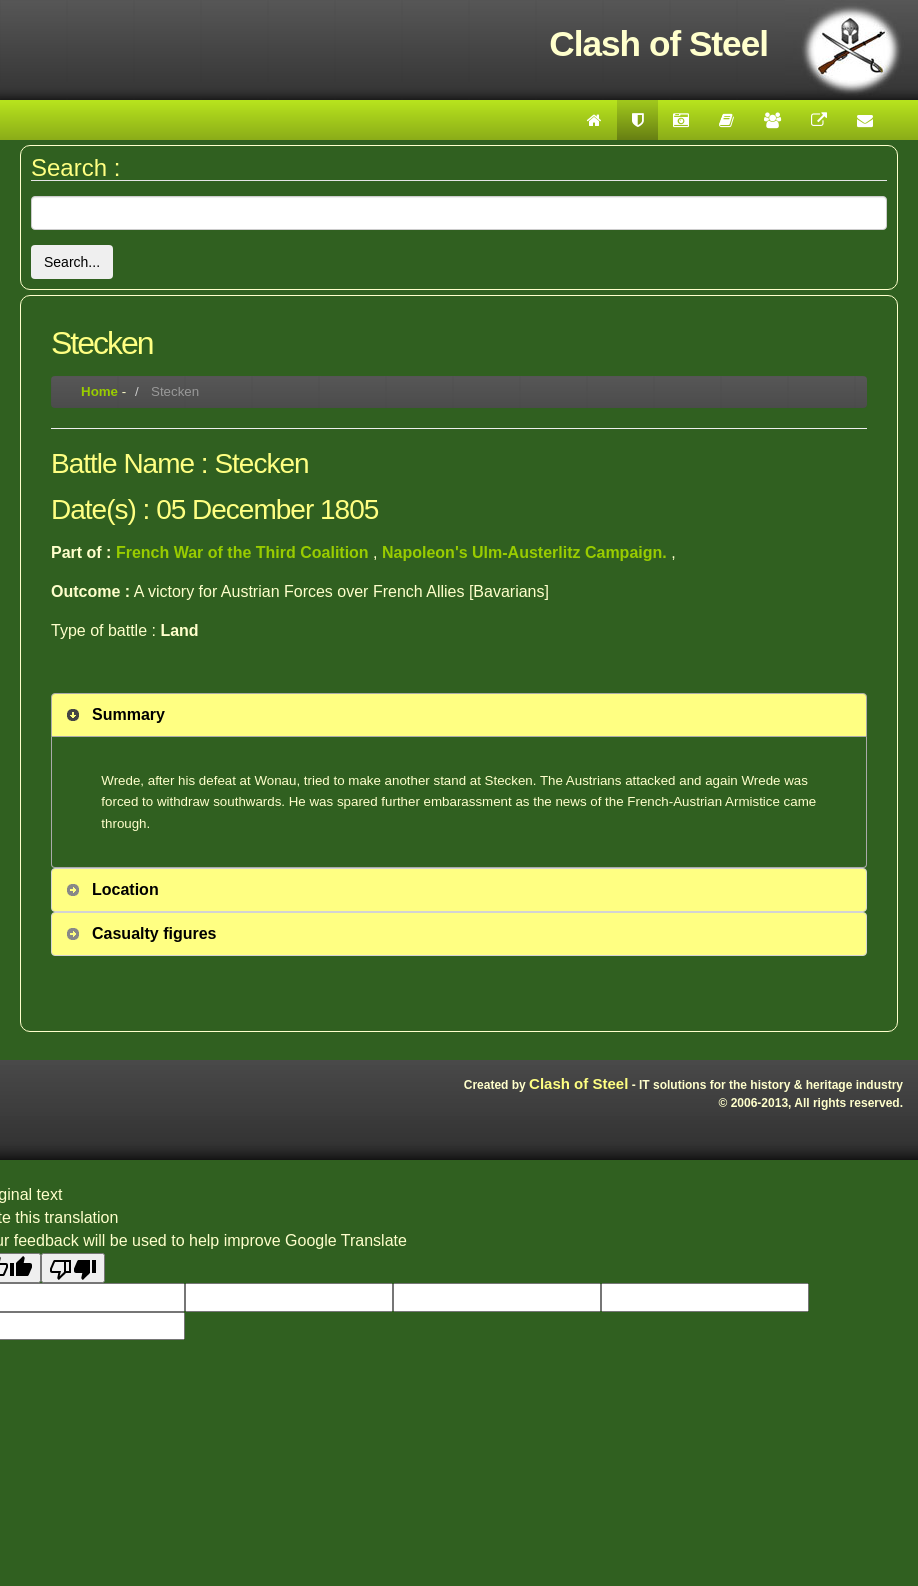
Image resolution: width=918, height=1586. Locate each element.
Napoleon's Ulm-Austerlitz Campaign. (526, 552)
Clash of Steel (578, 1083)
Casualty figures (154, 933)
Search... (72, 262)
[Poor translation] (73, 1268)
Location (125, 889)
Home (99, 391)
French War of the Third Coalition (244, 552)
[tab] (459, 715)
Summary (128, 714)
